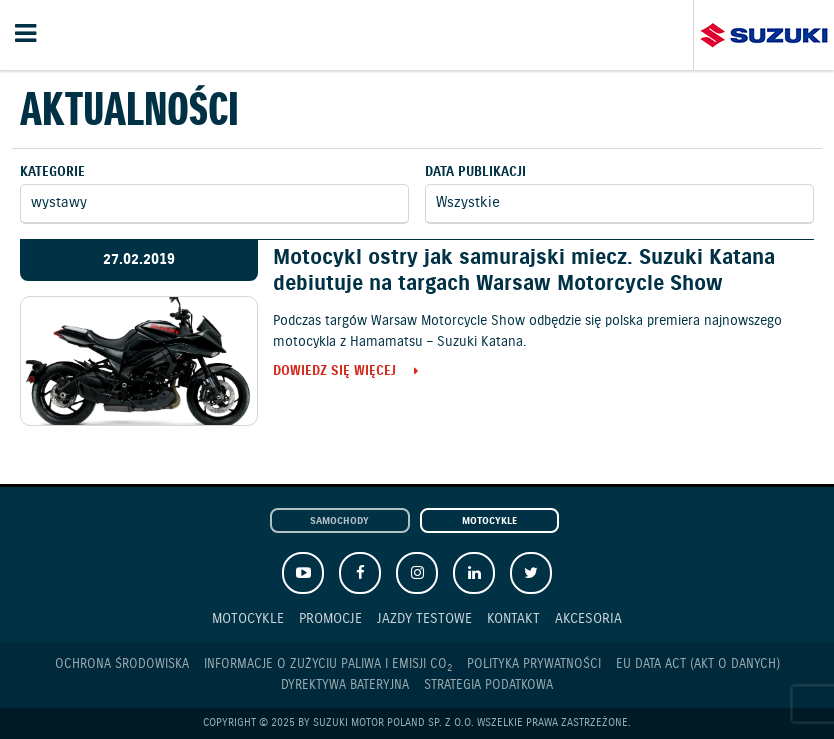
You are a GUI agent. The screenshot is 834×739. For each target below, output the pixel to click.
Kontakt (513, 618)
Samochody (339, 521)
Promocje (330, 618)
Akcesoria (588, 618)
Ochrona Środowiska (122, 664)
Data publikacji (475, 172)
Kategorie (52, 172)
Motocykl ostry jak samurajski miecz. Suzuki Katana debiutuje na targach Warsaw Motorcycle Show (524, 270)
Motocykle (489, 521)
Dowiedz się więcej (334, 372)
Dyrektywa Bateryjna (345, 685)
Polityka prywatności (534, 664)
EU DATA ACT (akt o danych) (698, 664)
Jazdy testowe (424, 618)
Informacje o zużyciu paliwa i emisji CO (328, 665)
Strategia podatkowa (488, 685)
